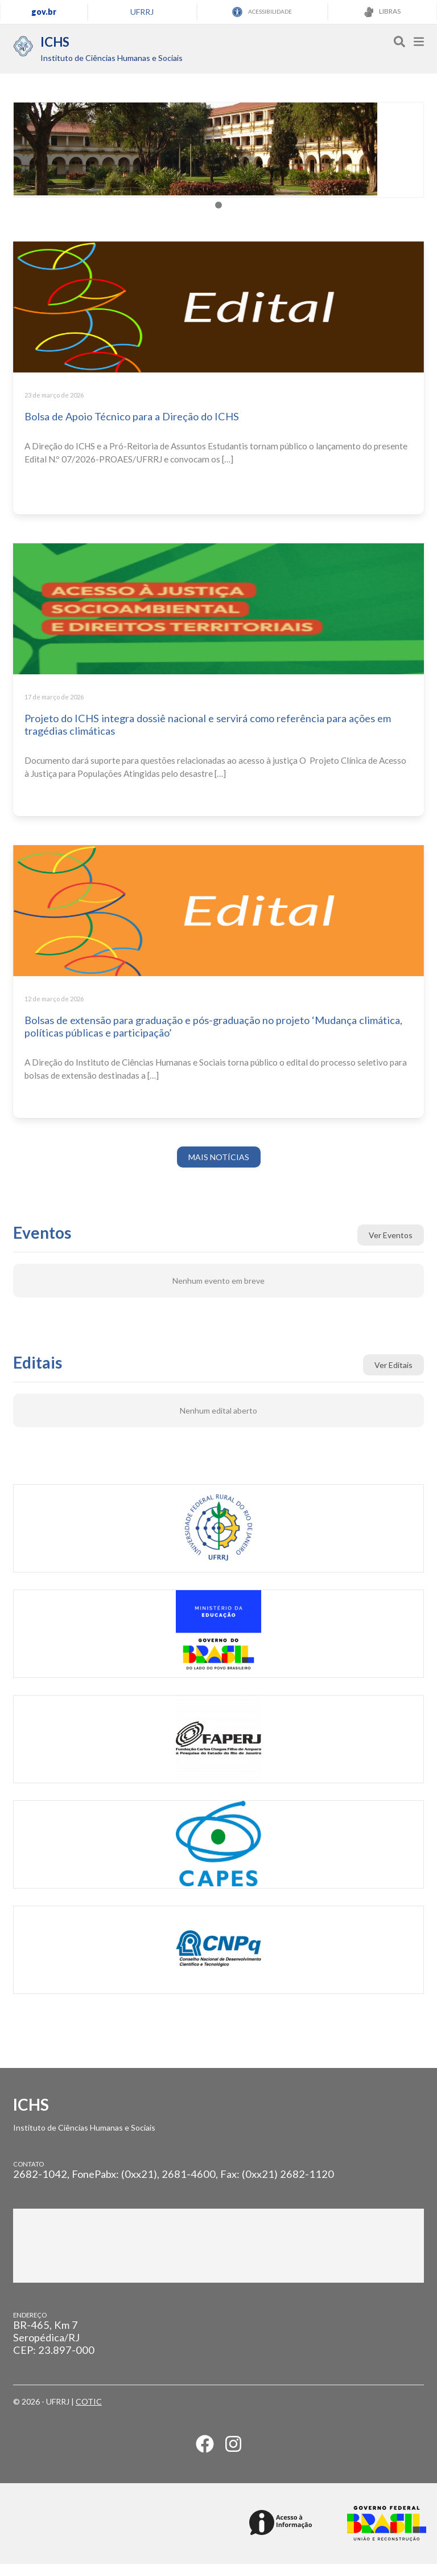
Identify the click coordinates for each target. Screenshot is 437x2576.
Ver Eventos (391, 1247)
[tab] (218, 217)
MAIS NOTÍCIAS (218, 1169)
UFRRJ (142, 12)
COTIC (89, 2413)
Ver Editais (393, 1377)
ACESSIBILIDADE (262, 12)
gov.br (43, 12)
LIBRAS (382, 12)
